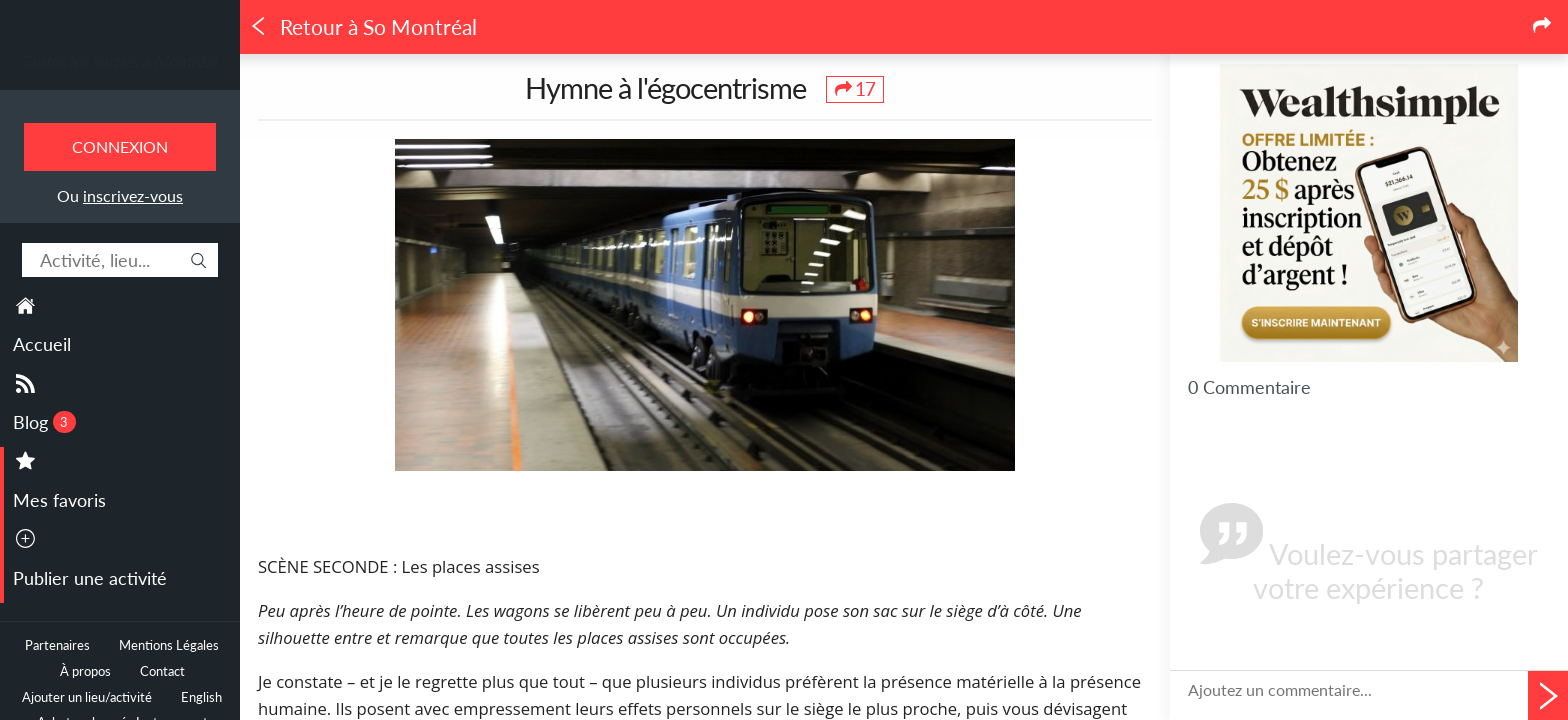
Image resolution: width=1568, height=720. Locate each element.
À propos (85, 671)
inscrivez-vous (133, 195)
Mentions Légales (169, 645)
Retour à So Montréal (363, 27)
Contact (162, 671)
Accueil (42, 344)
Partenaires (57, 645)
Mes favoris (59, 500)
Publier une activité (90, 578)
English (201, 697)
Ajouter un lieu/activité (87, 697)
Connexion (120, 146)
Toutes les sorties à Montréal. (120, 61)
